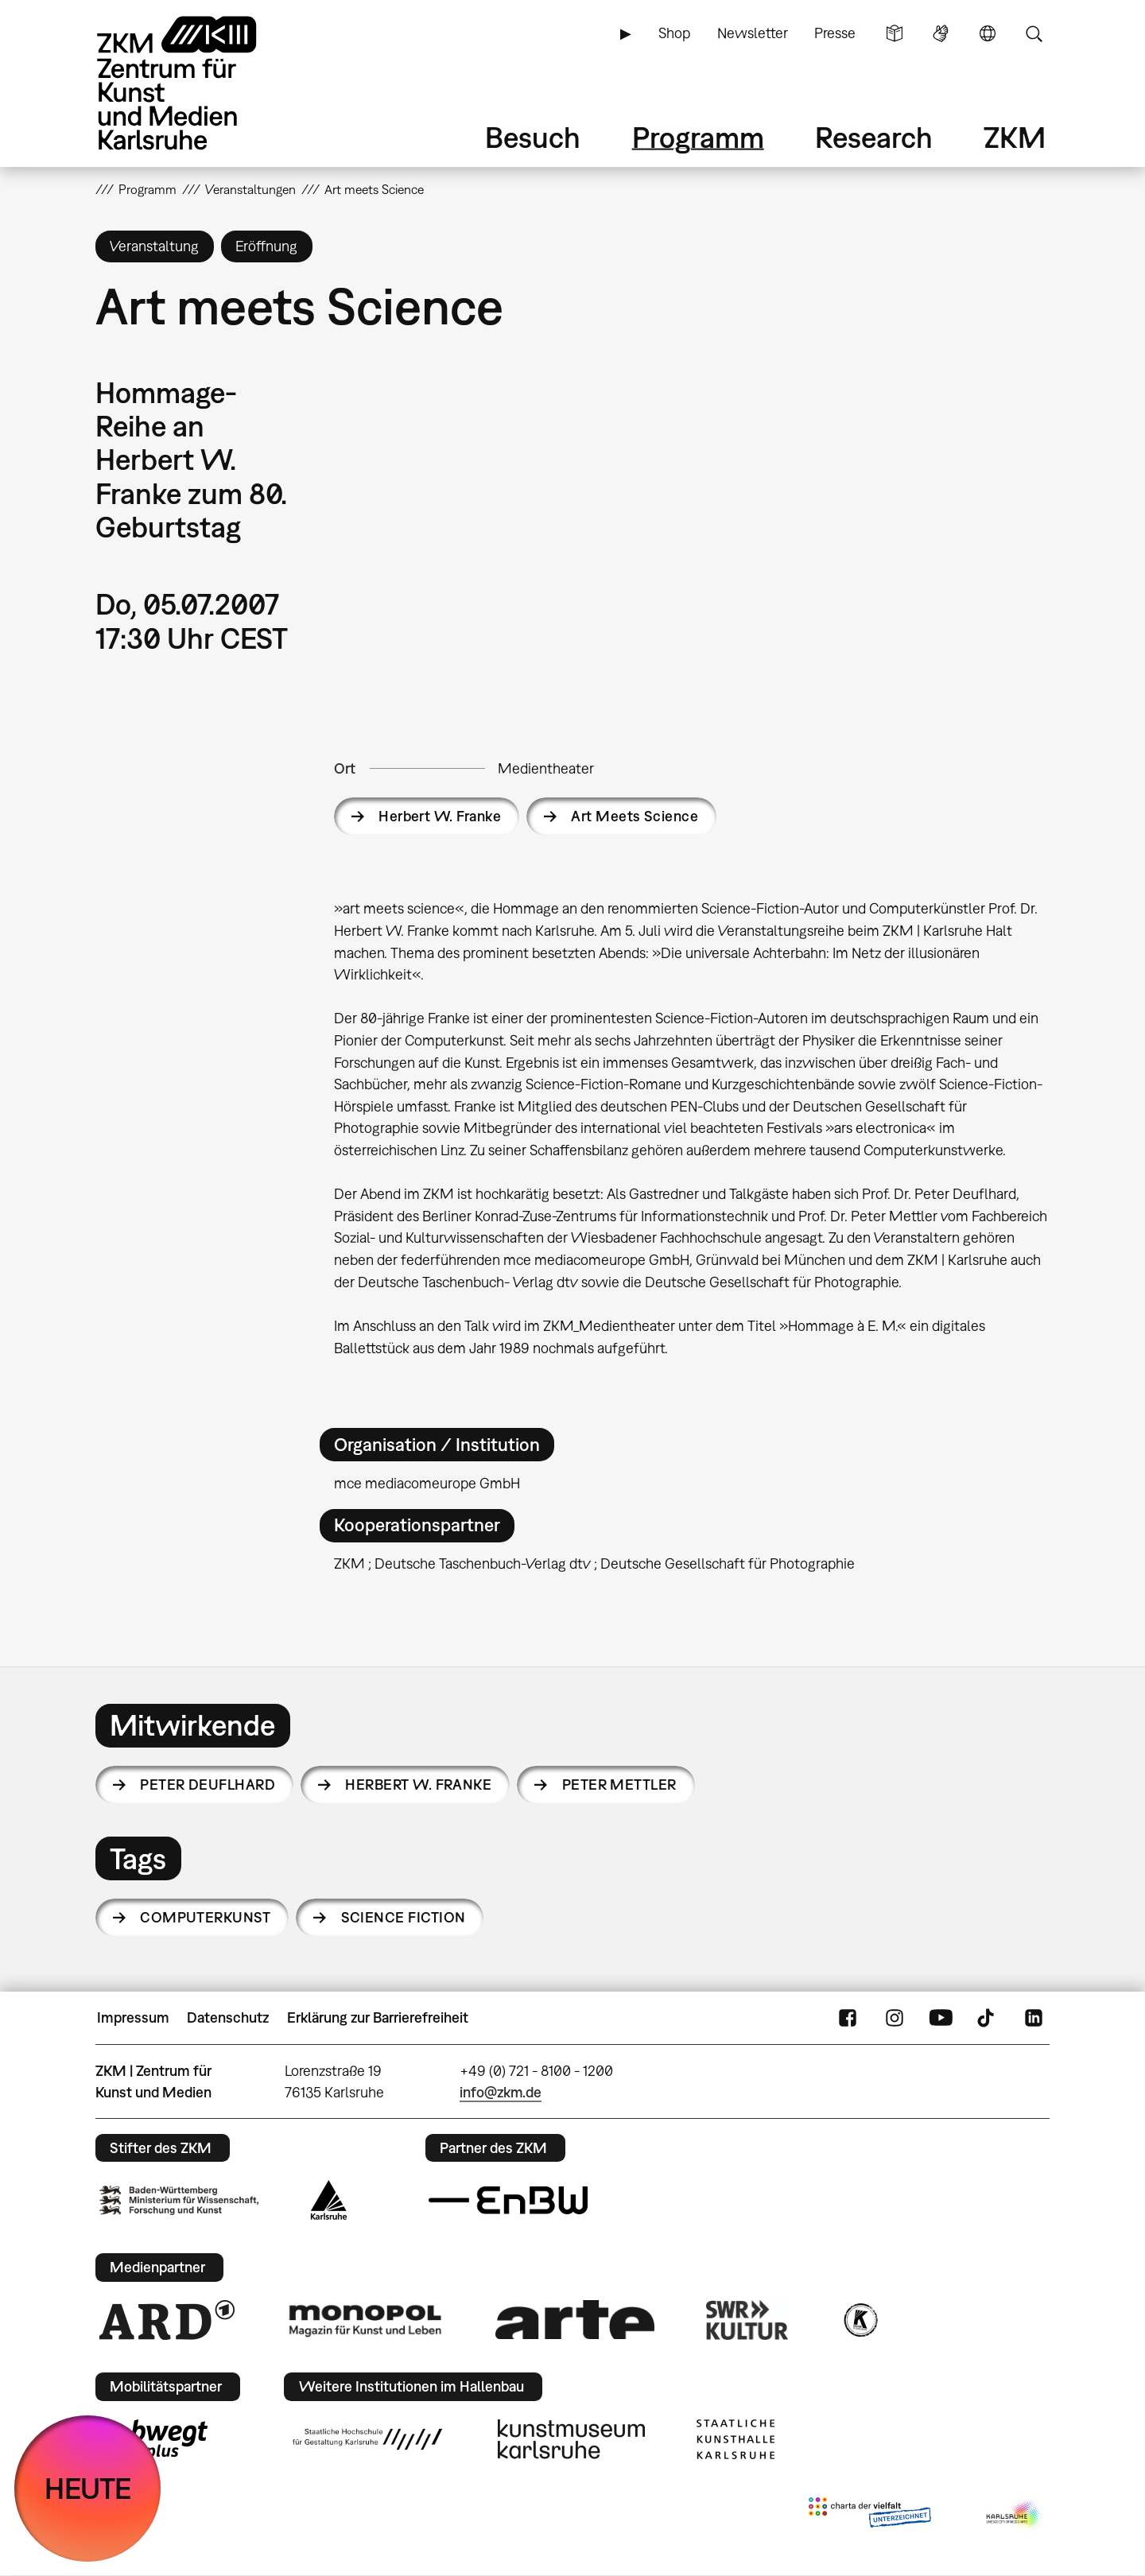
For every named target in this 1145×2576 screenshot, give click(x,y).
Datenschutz (228, 2017)
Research (874, 137)
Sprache (987, 33)
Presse (835, 33)
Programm (698, 137)
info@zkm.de (500, 2092)
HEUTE (88, 2488)
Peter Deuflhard (207, 1784)
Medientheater (546, 768)
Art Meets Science (634, 816)
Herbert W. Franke (439, 816)
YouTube (941, 2018)
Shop (674, 33)
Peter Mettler (619, 1784)
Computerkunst (205, 1917)
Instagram (894, 2018)
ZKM (1015, 137)
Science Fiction (403, 1917)
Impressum (133, 2017)
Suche (1034, 33)
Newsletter (752, 33)
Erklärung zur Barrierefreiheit (377, 2017)
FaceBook (848, 2018)
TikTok (987, 2018)
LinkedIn (1034, 2018)
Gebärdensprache (941, 33)
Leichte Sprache (894, 33)
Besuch (532, 137)
